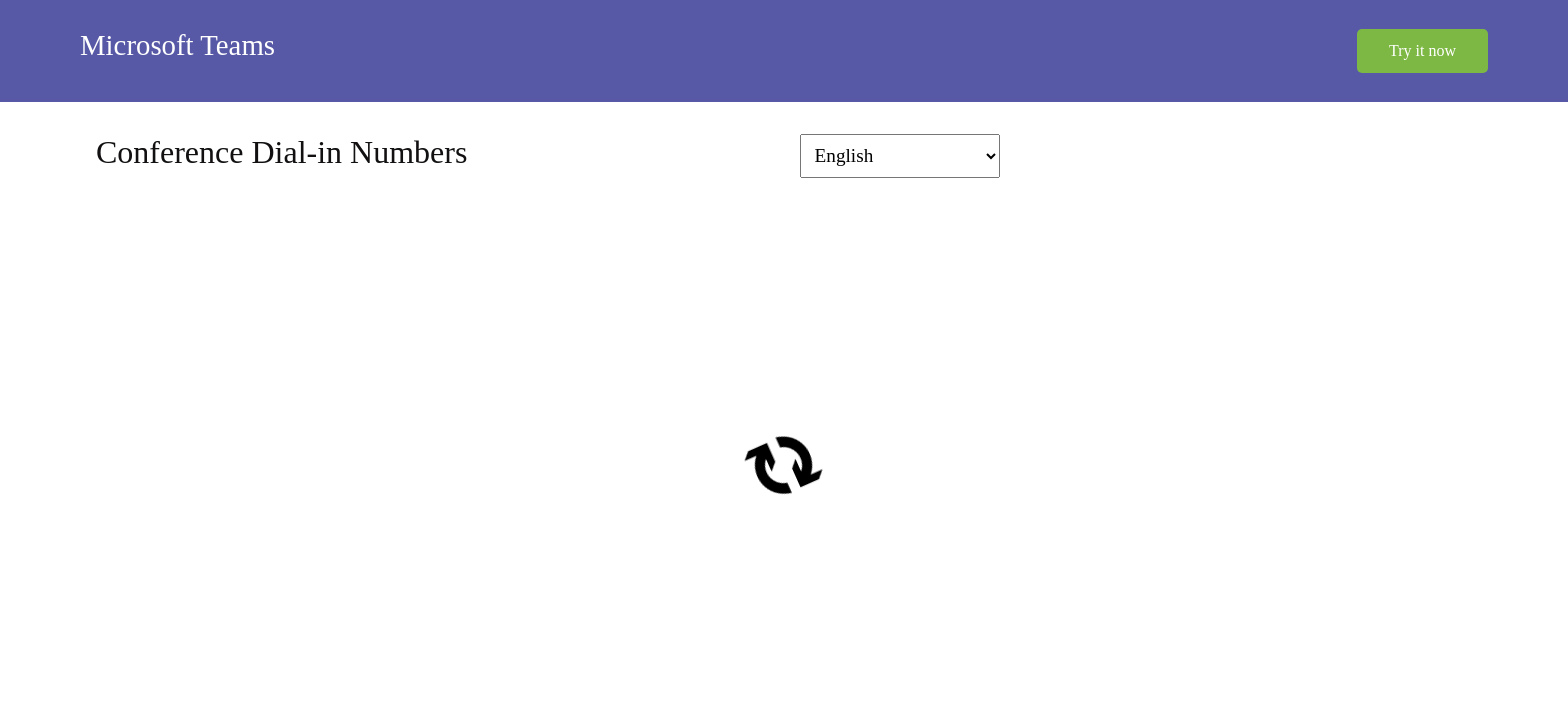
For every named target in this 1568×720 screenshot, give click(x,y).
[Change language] (900, 156)
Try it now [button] (1422, 50)
